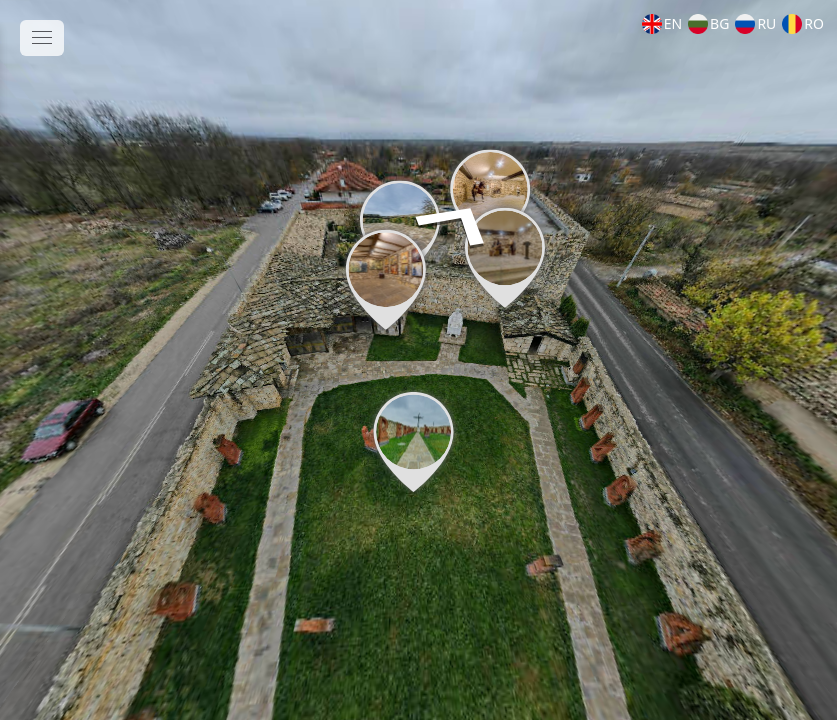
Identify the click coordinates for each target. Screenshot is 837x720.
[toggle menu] (42, 38)
